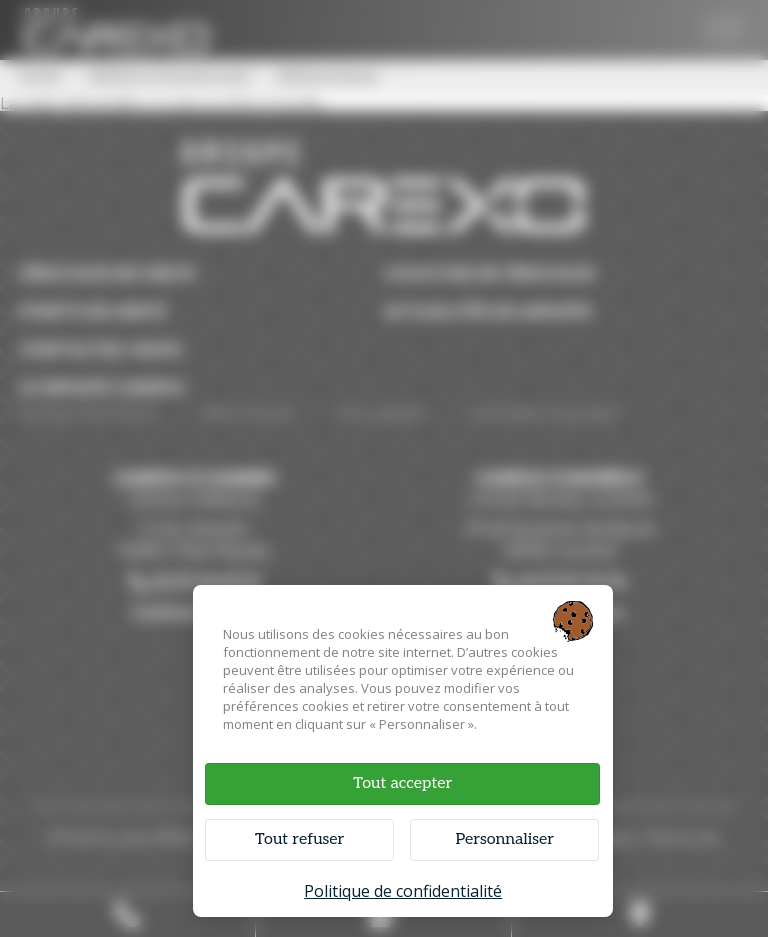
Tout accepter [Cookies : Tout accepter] (402, 783)
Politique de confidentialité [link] (403, 891)
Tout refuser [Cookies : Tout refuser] (299, 839)
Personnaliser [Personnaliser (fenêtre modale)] (504, 839)
